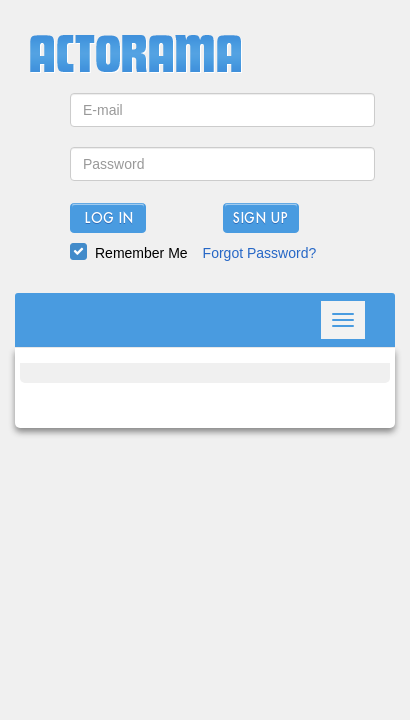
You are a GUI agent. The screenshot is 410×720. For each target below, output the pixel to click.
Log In (108, 219)
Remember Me (141, 253)
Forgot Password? (260, 253)
